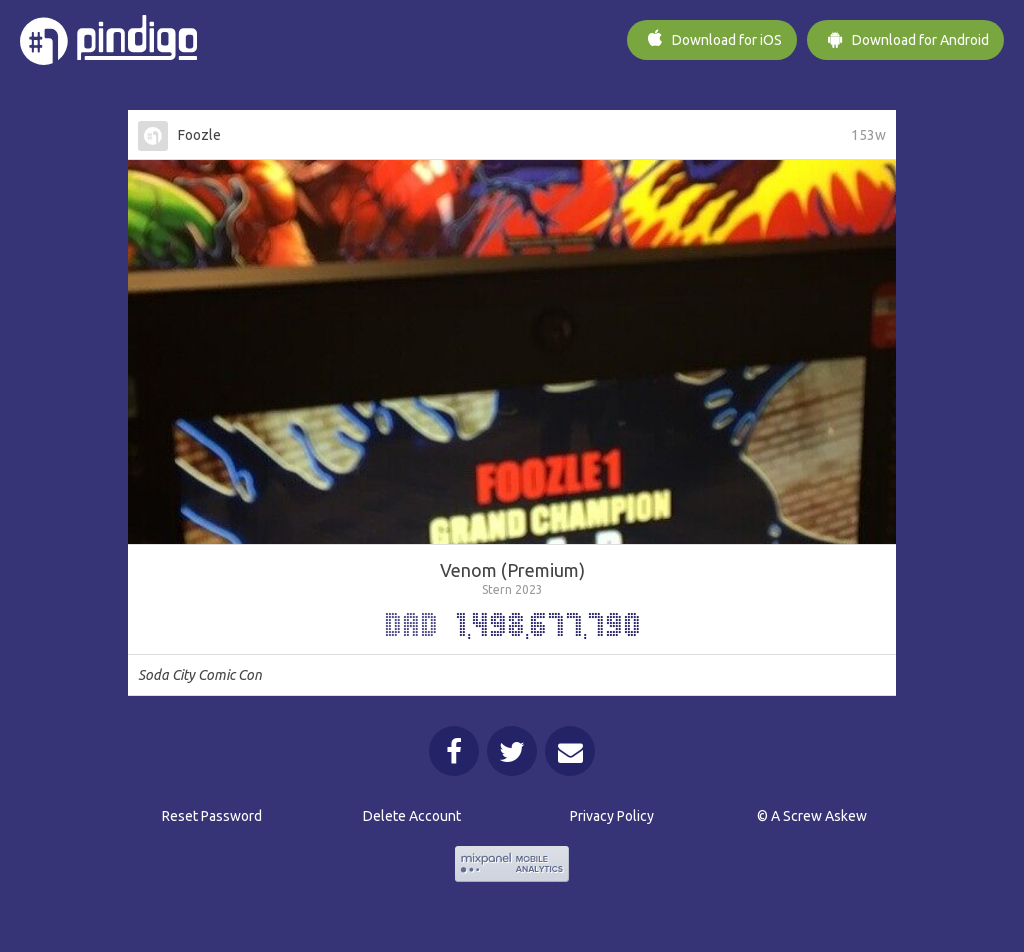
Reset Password (212, 816)
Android (905, 38)
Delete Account (412, 816)
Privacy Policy (612, 816)
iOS (712, 38)
